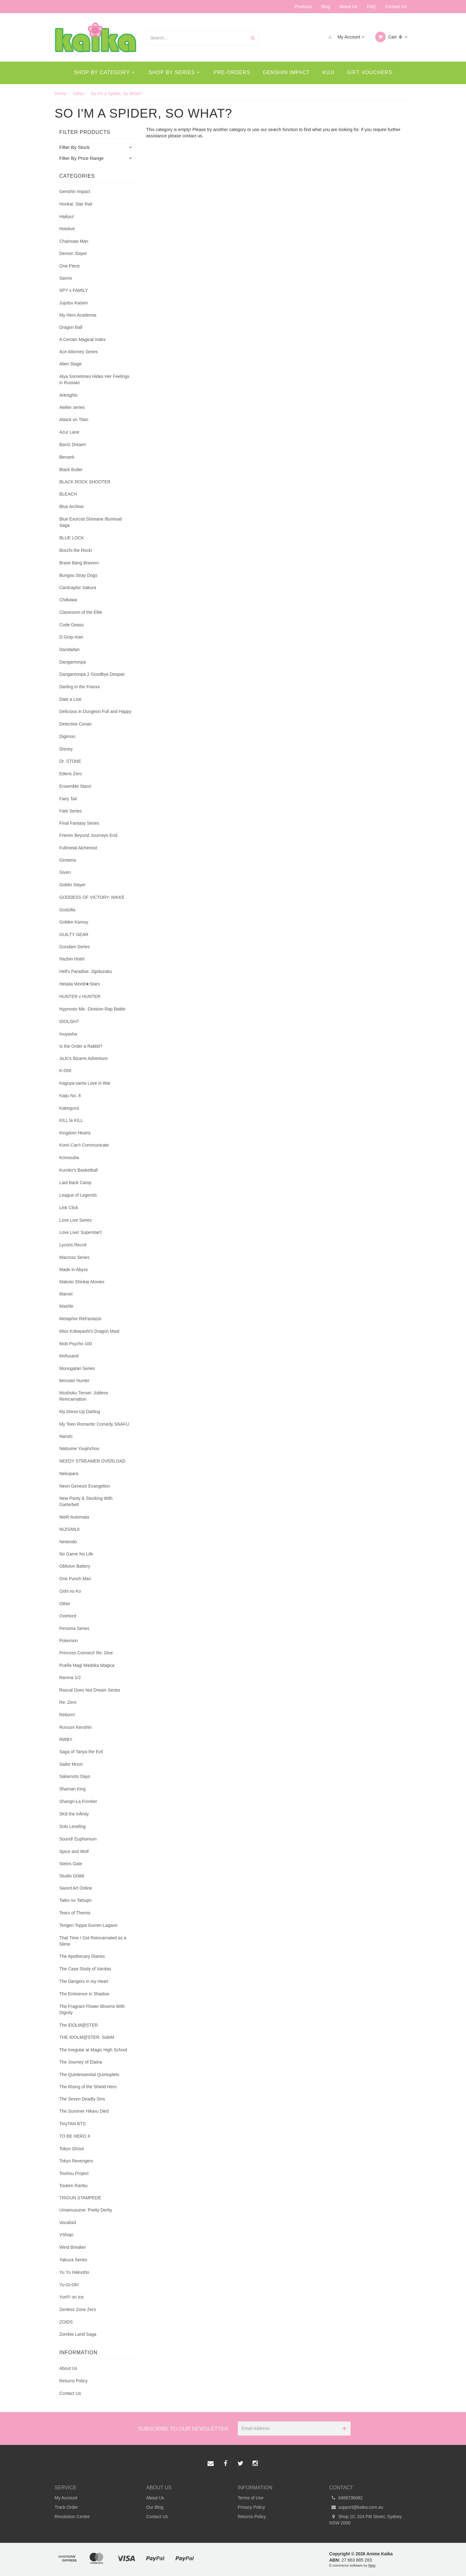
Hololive (67, 228)
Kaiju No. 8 (70, 1095)
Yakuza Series (73, 2259)
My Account (344, 37)
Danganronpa (72, 661)
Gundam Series (74, 946)
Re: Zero (67, 1702)
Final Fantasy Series (79, 823)
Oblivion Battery (74, 1566)
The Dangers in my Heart (83, 1981)
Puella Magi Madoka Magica (87, 1665)
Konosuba (69, 1157)
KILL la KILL (71, 1120)
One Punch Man (75, 1578)
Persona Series (74, 1628)
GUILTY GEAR (74, 934)
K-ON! (65, 1070)
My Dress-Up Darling (79, 1411)
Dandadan (69, 649)
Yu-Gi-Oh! (69, 2284)
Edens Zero (70, 773)
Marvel (66, 1293)
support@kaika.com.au (356, 2507)
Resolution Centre (72, 2516)
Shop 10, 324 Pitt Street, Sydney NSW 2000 (365, 2519)
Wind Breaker (72, 2247)
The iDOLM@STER (78, 2025)
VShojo (66, 2234)
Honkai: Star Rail (75, 203)
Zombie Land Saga (77, 2334)
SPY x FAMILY (73, 290)
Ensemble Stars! (75, 786)
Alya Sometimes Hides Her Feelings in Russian (94, 379)
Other (64, 1603)
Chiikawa (68, 599)
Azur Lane (69, 432)
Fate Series (70, 810)
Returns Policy (73, 2380)
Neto (372, 2565)
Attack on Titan (74, 419)
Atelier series (72, 407)
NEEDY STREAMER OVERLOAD (92, 1461)
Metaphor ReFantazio (80, 1318)
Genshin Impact (286, 72)
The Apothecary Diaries (82, 1956)
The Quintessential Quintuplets (89, 2074)
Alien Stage (70, 363)
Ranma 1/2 (70, 1677)
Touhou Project (74, 2173)
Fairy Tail (68, 798)
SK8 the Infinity (74, 1813)
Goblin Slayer (72, 884)
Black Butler (71, 469)
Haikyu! (66, 216)
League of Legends (78, 1195)
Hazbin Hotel (71, 958)
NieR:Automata (74, 1517)
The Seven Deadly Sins (82, 2098)
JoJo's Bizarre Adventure (83, 1058)
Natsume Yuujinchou (79, 1448)
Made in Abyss (73, 1269)
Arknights (68, 395)
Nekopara (69, 1473)
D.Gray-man (71, 636)
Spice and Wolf (74, 1851)
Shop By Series (174, 72)
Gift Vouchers (369, 72)
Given (65, 872)
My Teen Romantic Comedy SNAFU (94, 1424)
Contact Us (396, 6)
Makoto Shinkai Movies (82, 1281)
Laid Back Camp (75, 1182)
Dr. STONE (70, 761)
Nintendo (68, 1541)
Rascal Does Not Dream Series (89, 1690)
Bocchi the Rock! (75, 550)
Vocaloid (67, 2222)
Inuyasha (68, 1033)
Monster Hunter (74, 1380)
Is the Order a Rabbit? (81, 1046)
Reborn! (67, 1714)
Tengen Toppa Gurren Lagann (88, 1925)
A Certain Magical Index (82, 339)
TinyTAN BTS (72, 2123)
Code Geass (71, 624)
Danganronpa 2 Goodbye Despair (92, 674)
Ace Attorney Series (78, 351)
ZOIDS (66, 2321)
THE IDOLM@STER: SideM (86, 2037)
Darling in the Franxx (79, 686)
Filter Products (84, 132)
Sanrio (65, 278)
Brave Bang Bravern (79, 562)
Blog (325, 6)
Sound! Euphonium (78, 1838)
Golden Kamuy (74, 921)
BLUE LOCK (71, 537)
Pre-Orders (232, 72)
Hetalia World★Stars (79, 983)
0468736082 (346, 2498)
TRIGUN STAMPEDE (80, 2197)
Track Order (66, 2507)
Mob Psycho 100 (75, 1343)
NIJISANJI (69, 1529)
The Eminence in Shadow (84, 1993)
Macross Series (74, 1257)
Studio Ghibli (71, 1875)
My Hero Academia (77, 315)
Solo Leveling (72, 1826)
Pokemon (68, 1640)
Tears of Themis (74, 1912)
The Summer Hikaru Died (84, 2111)
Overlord (67, 1615)
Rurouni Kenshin (75, 1727)
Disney (66, 748)
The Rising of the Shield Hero (88, 2086)
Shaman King (72, 1788)
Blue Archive (71, 506)
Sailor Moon (71, 1764)
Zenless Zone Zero (77, 2309)
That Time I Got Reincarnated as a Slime (92, 1941)
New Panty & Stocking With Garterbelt (86, 1501)
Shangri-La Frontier (78, 1801)
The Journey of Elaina (80, 2061)
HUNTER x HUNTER (79, 996)
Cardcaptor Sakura (77, 587)
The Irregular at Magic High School (93, 2049)
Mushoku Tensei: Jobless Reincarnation (83, 1396)
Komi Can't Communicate (84, 1145)
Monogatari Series (77, 1368)
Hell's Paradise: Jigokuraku (85, 971)
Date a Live (70, 699)
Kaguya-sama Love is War (85, 1083)
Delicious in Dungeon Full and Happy (95, 711)
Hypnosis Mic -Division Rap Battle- (93, 1008)
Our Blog (154, 2507)
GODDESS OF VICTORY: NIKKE (92, 897)
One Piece (69, 265)
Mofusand (69, 1355)
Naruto (66, 1436)
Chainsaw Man (74, 241)
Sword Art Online (75, 1888)
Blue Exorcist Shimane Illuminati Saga (90, 522)
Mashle (66, 1306)
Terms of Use (251, 2497)
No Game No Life (76, 1553)
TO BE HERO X (74, 2136)
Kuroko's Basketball (78, 1170)
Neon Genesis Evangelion (84, 1486)
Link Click (68, 1207)
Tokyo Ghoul (71, 2148)
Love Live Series (75, 1220)
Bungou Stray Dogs (78, 575)
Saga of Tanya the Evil (81, 1751)
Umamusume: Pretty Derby (85, 2209)
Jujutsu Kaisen (73, 302)
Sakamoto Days (74, 1776)
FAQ (371, 6)
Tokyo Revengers (76, 2160)
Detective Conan (75, 723)
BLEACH (68, 493)
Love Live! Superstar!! (80, 1232)
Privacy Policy (251, 2507)
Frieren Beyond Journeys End (88, 835)
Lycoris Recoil (73, 1244)
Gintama (67, 860)
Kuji (328, 72)
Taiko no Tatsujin (75, 1900)
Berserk (66, 457)
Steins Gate (70, 1863)
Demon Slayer (73, 253)
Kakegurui (69, 1108)
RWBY (66, 1739)
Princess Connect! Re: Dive (86, 1652)
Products (303, 6)
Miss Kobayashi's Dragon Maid (89, 1331)
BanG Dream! (72, 444)
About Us (349, 6)
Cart (391, 37)
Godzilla (67, 909)
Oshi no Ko (70, 1591)
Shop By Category (104, 72)
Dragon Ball (70, 327)
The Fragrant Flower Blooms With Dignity (92, 2009)
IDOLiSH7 (69, 1021)
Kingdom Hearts (75, 1132)
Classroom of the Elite (80, 612)
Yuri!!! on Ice (71, 2296)
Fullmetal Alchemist (78, 847)
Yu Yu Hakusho (74, 2272)
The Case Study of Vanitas (85, 1968)
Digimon (67, 736)
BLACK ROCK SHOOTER (84, 481)
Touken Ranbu (73, 2185)
